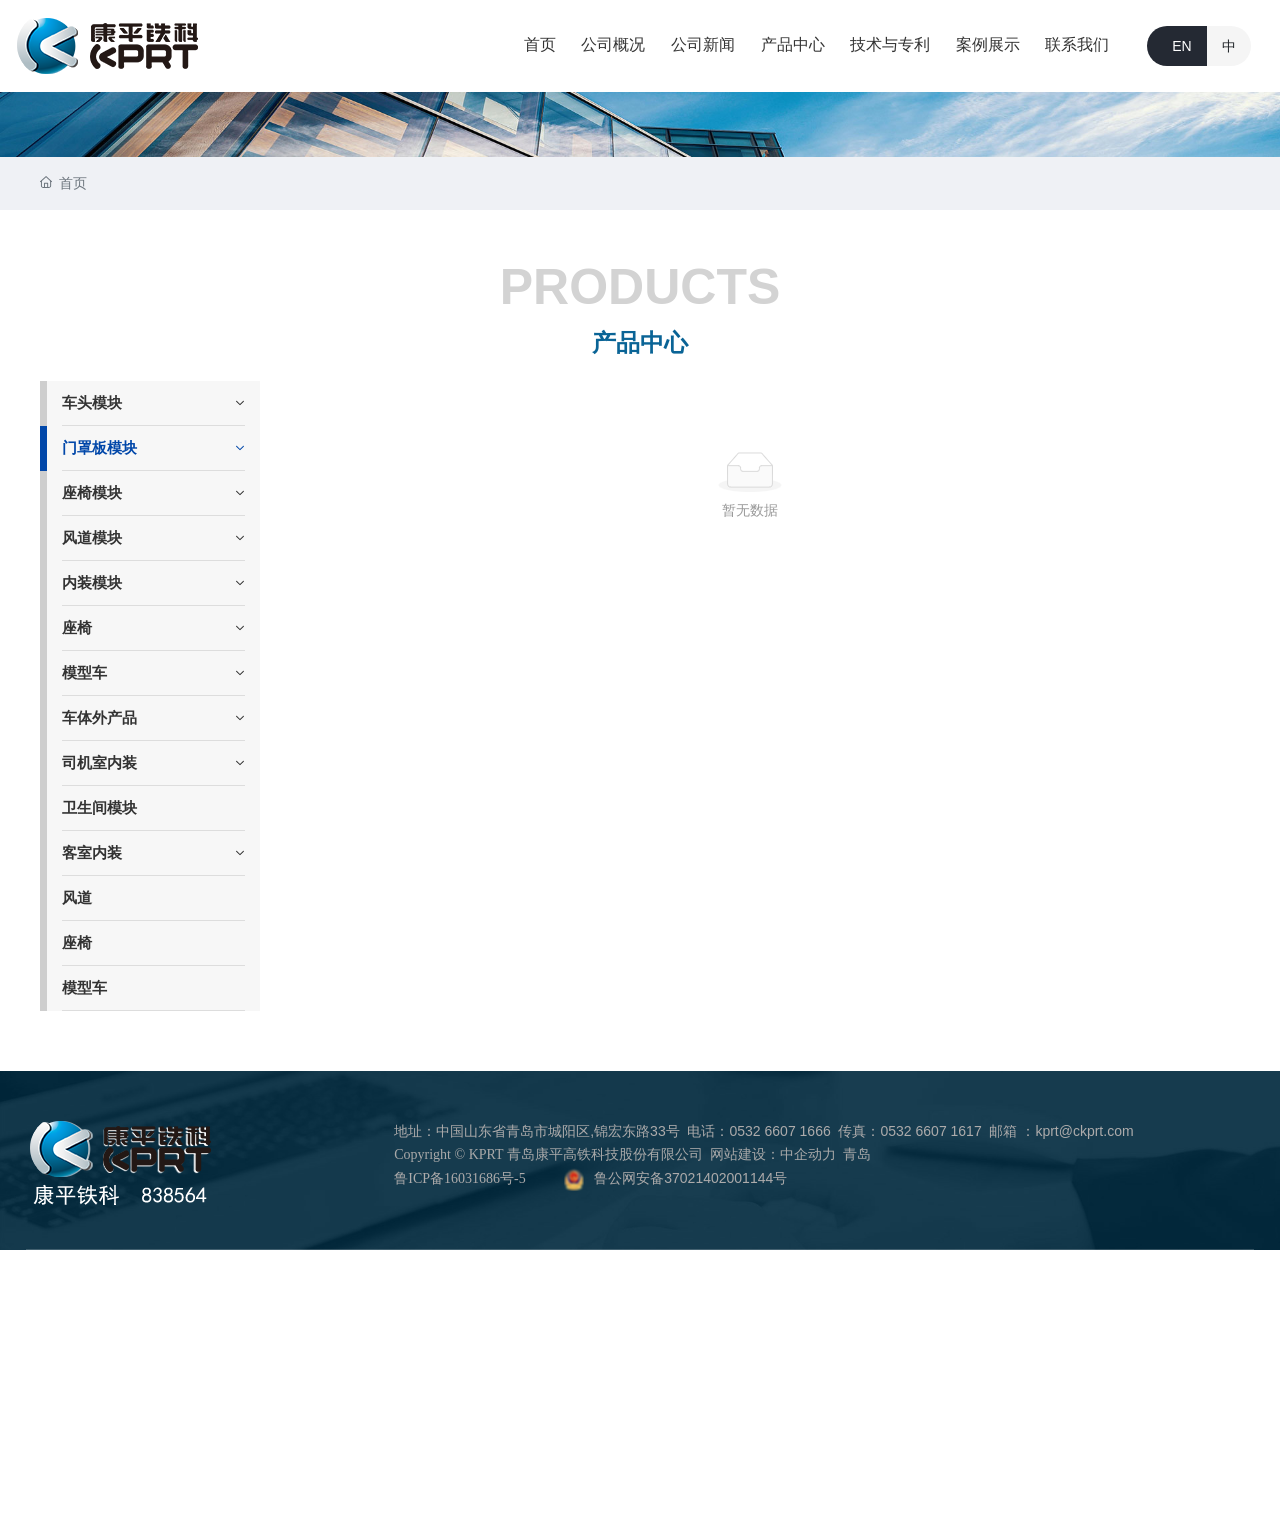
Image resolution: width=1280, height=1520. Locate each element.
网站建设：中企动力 (773, 1154)
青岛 (857, 1154)
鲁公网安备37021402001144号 (690, 1178)
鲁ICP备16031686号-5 (459, 1178)
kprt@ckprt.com (1084, 1131)
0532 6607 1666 (779, 1131)
